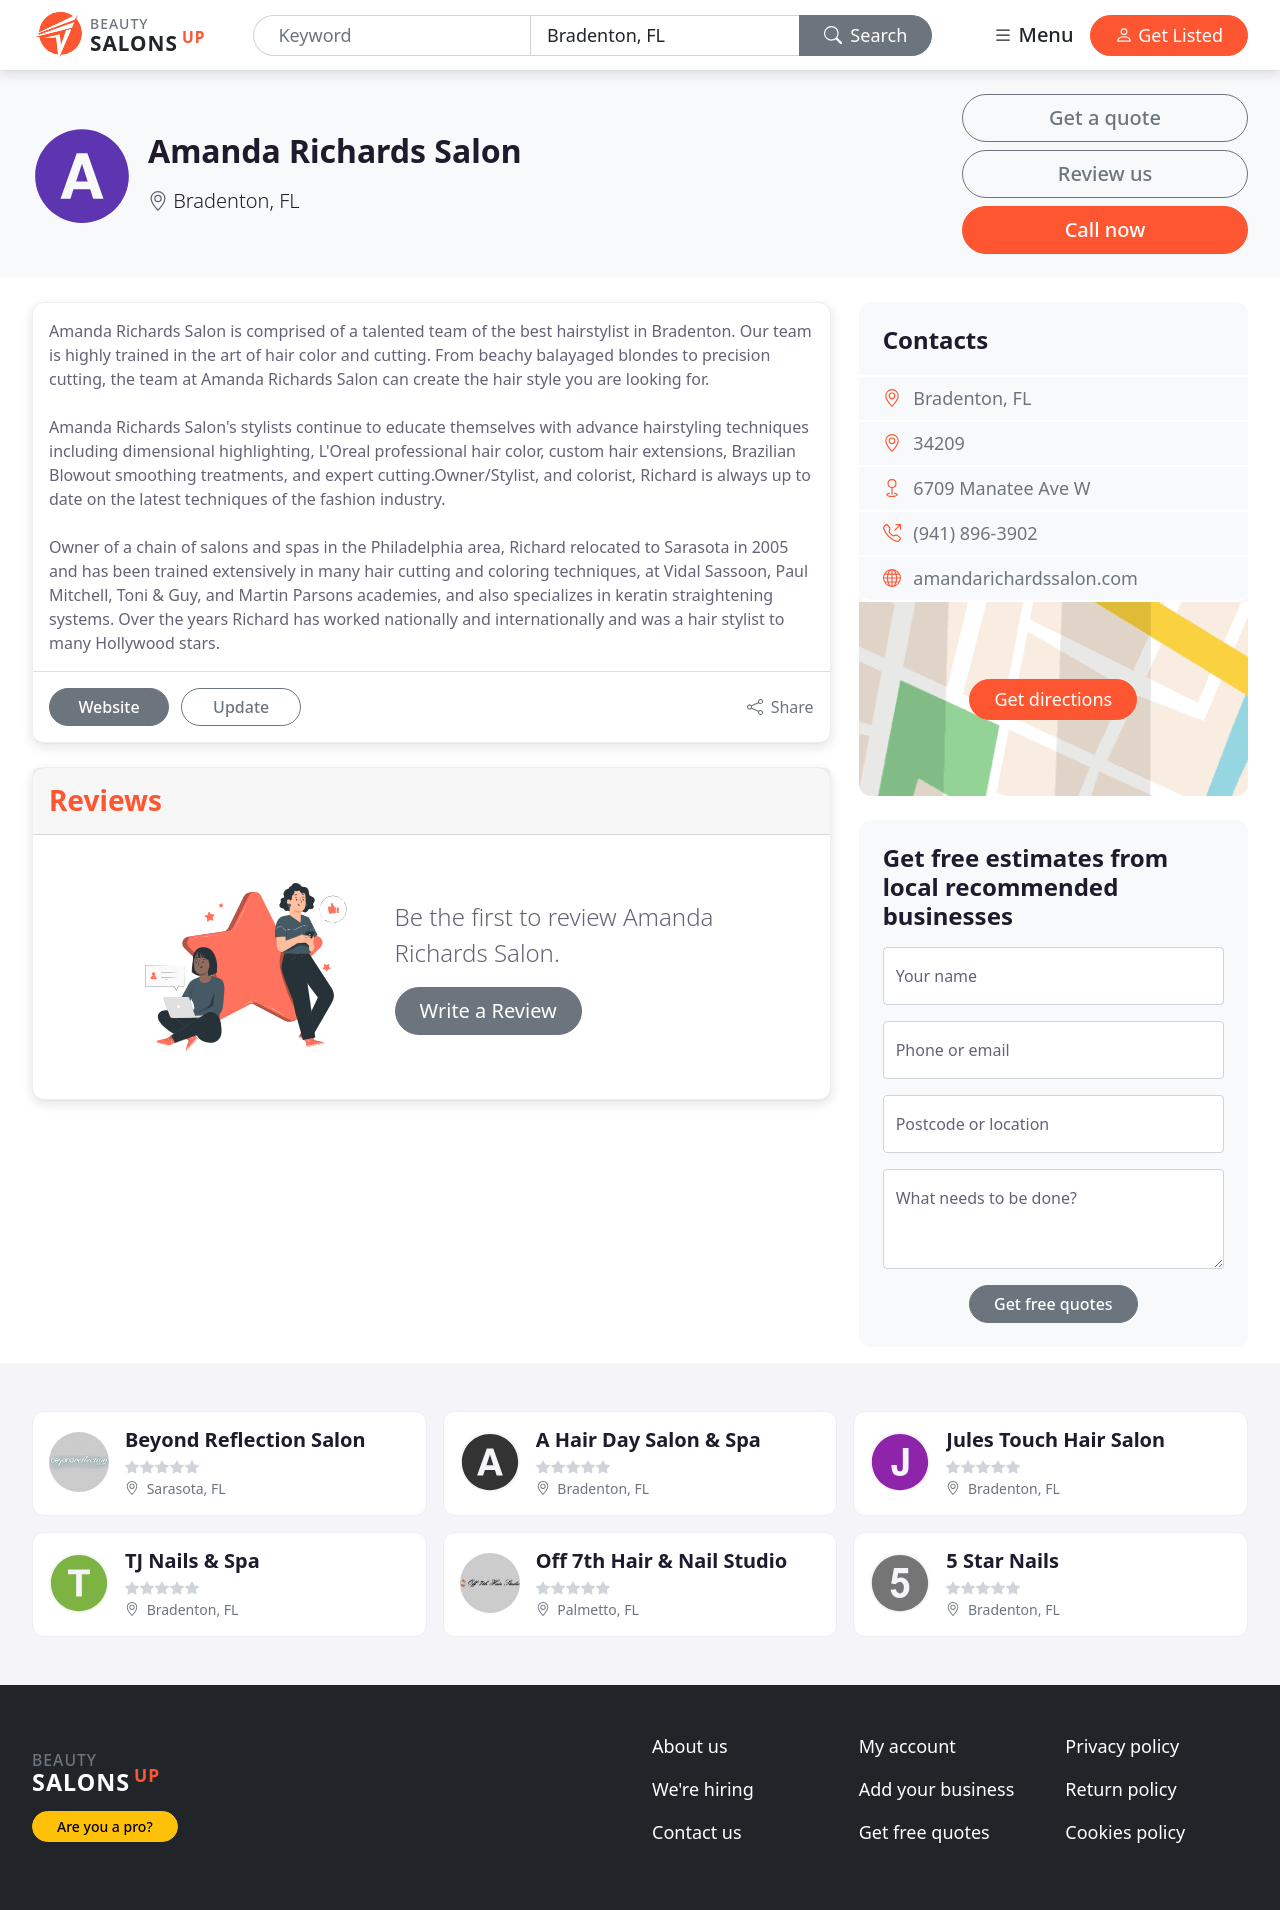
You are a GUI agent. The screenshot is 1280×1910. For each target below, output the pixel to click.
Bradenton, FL (236, 200)
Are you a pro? (105, 1826)
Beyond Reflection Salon (245, 1439)
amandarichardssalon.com (1025, 578)
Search (866, 35)
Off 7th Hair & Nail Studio (662, 1560)
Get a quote (1105, 117)
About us (690, 1746)
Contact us (697, 1832)
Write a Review (488, 1010)
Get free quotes (1053, 1304)
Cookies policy (1125, 1832)
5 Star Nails (1002, 1560)
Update (241, 707)
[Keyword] (392, 35)
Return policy (1120, 1789)
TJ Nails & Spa (192, 1560)
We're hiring (703, 1789)
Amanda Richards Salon (334, 150)
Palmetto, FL (598, 1609)
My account (907, 1746)
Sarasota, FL (186, 1488)
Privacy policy (1122, 1746)
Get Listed (1169, 35)
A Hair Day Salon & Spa (648, 1439)
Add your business (937, 1789)
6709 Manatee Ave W (1001, 488)
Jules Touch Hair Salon (1055, 1439)
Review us (1105, 173)
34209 (938, 443)
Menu (1033, 34)
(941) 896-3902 (975, 533)
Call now (1105, 229)
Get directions (1053, 699)
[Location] (665, 35)
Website (108, 707)
